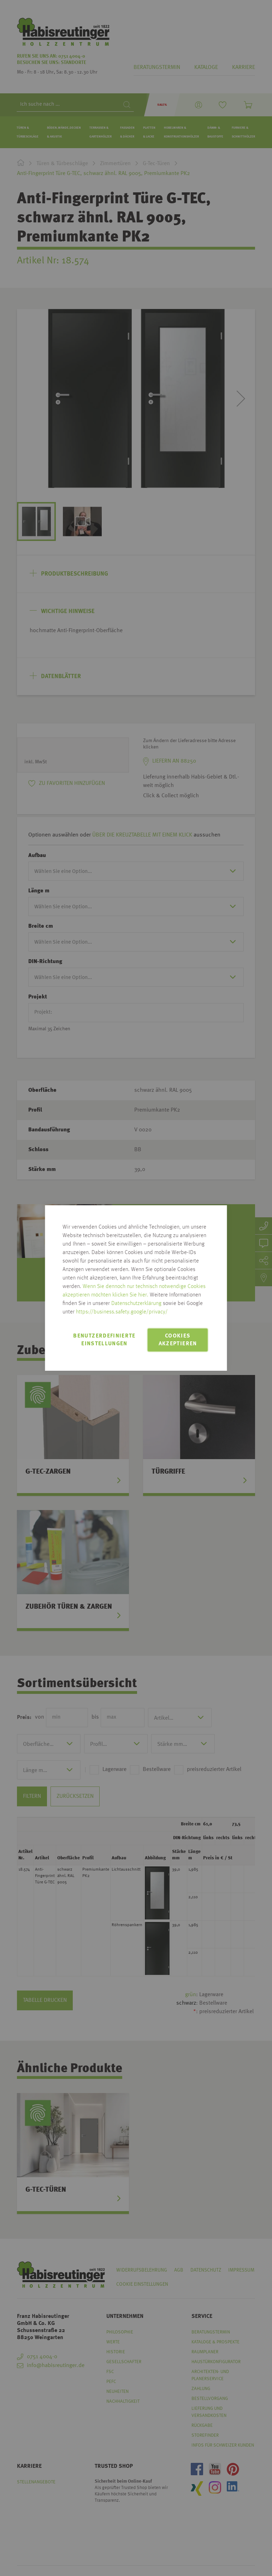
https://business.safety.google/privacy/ (122, 1312)
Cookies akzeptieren (178, 1340)
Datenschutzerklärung (136, 1303)
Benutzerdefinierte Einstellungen (104, 1340)
